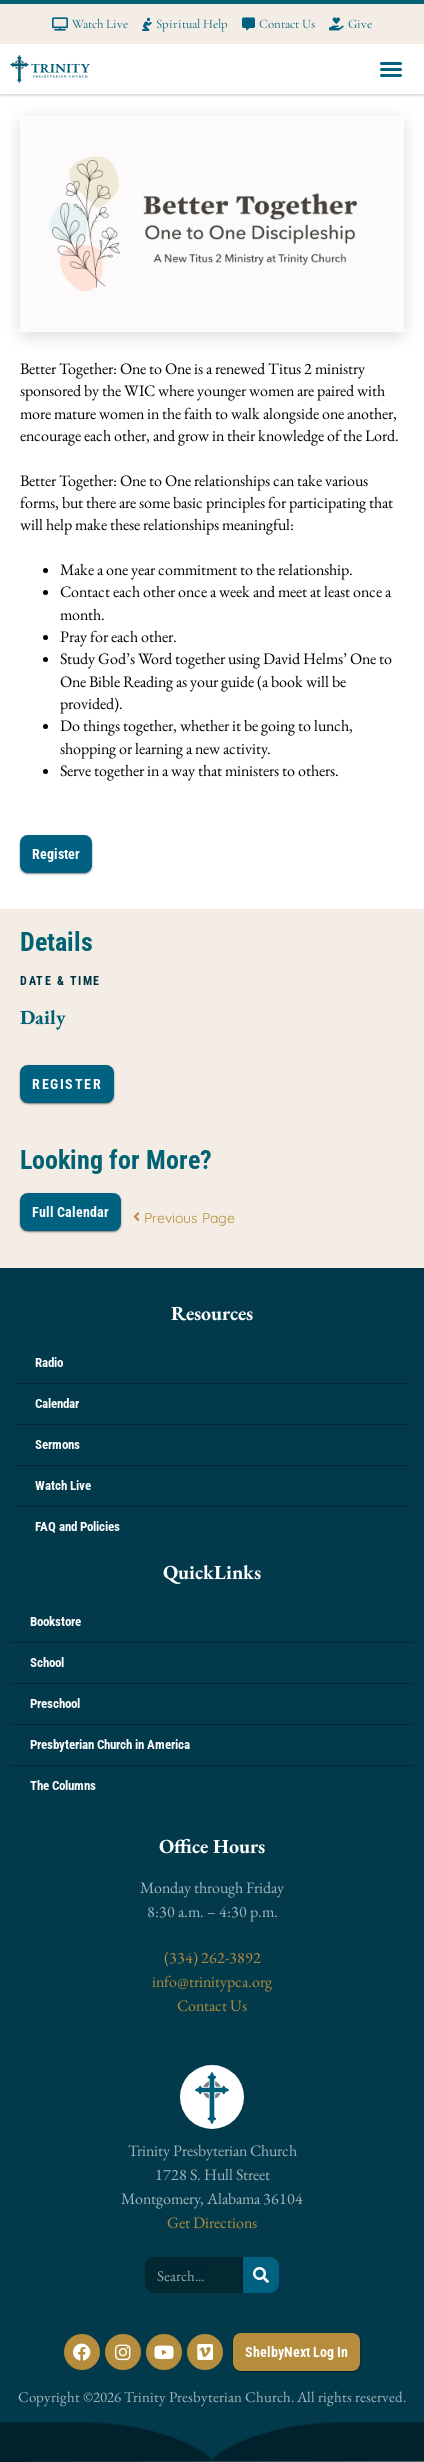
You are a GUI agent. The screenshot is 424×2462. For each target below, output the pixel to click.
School (47, 1662)
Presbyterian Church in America (110, 1744)
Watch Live (63, 1485)
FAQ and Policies (77, 1526)
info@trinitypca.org (212, 1981)
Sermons (57, 1444)
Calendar (57, 1403)
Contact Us (212, 2005)
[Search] (261, 2275)
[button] (391, 69)
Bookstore (55, 1621)
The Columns (63, 1785)
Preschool (55, 1703)
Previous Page (184, 1218)
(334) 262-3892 (212, 1957)
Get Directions (212, 2222)
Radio (49, 1362)
